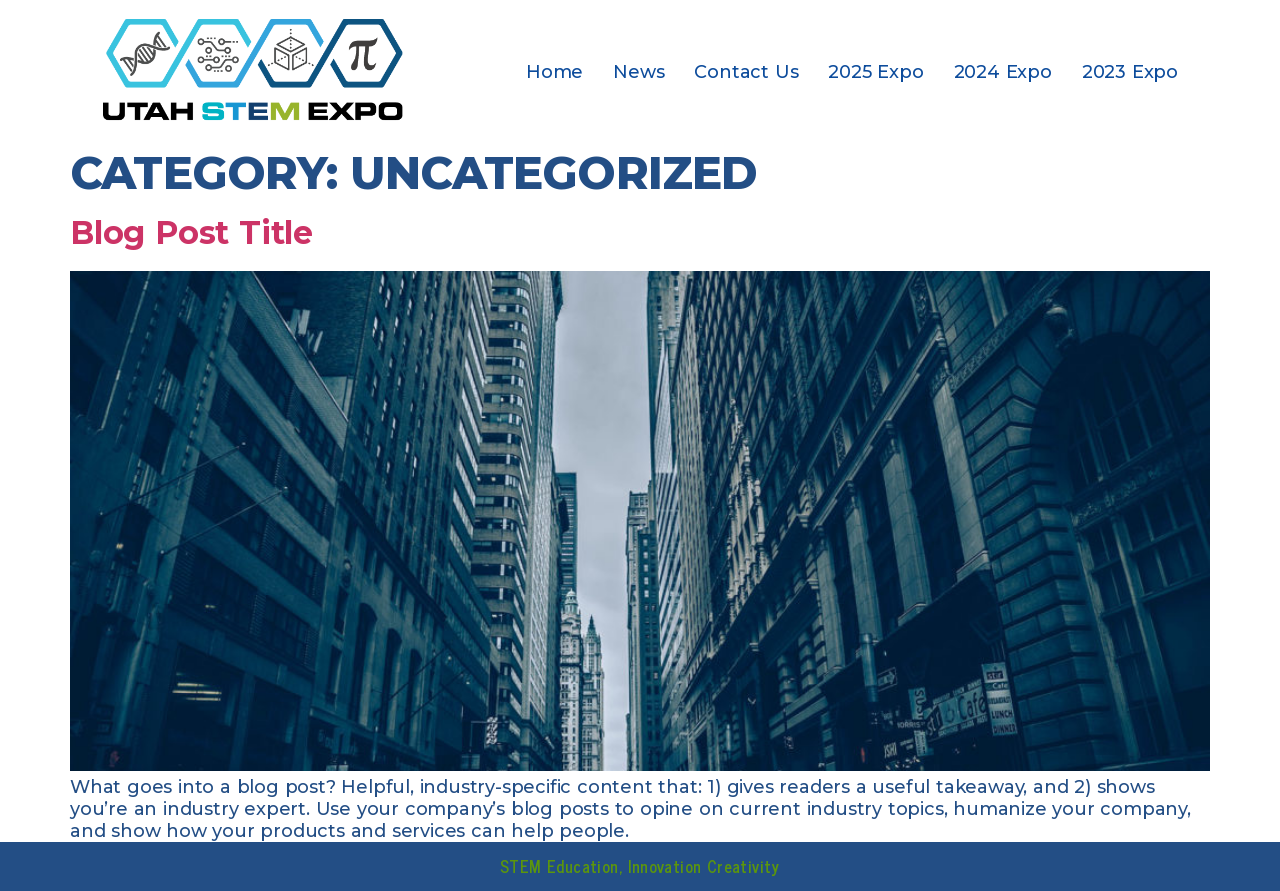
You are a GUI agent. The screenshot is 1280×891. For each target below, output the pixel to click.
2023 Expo (1130, 72)
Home (554, 72)
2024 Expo (1003, 72)
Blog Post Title (191, 232)
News (638, 72)
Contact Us (746, 72)
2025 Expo (875, 72)
